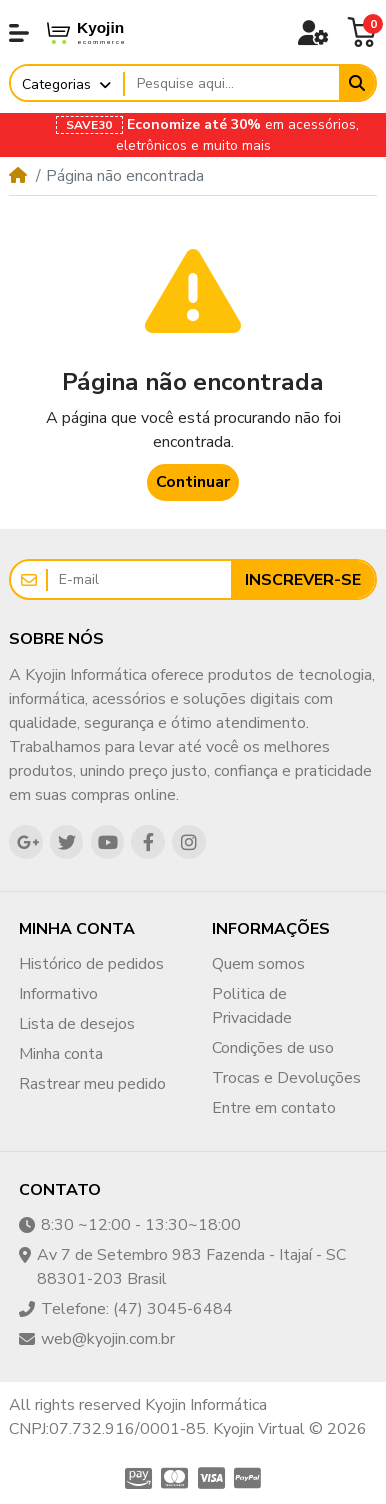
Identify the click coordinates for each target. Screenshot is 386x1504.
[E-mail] (139, 579)
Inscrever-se (303, 580)
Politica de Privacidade (252, 1006)
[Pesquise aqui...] (232, 84)
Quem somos (258, 964)
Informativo (58, 994)
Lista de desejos (77, 1024)
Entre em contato (274, 1108)
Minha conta (61, 1054)
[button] (19, 33)
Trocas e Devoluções (286, 1078)
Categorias (56, 84)
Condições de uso (273, 1048)
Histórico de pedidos (91, 964)
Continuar (193, 482)
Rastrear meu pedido (92, 1084)
